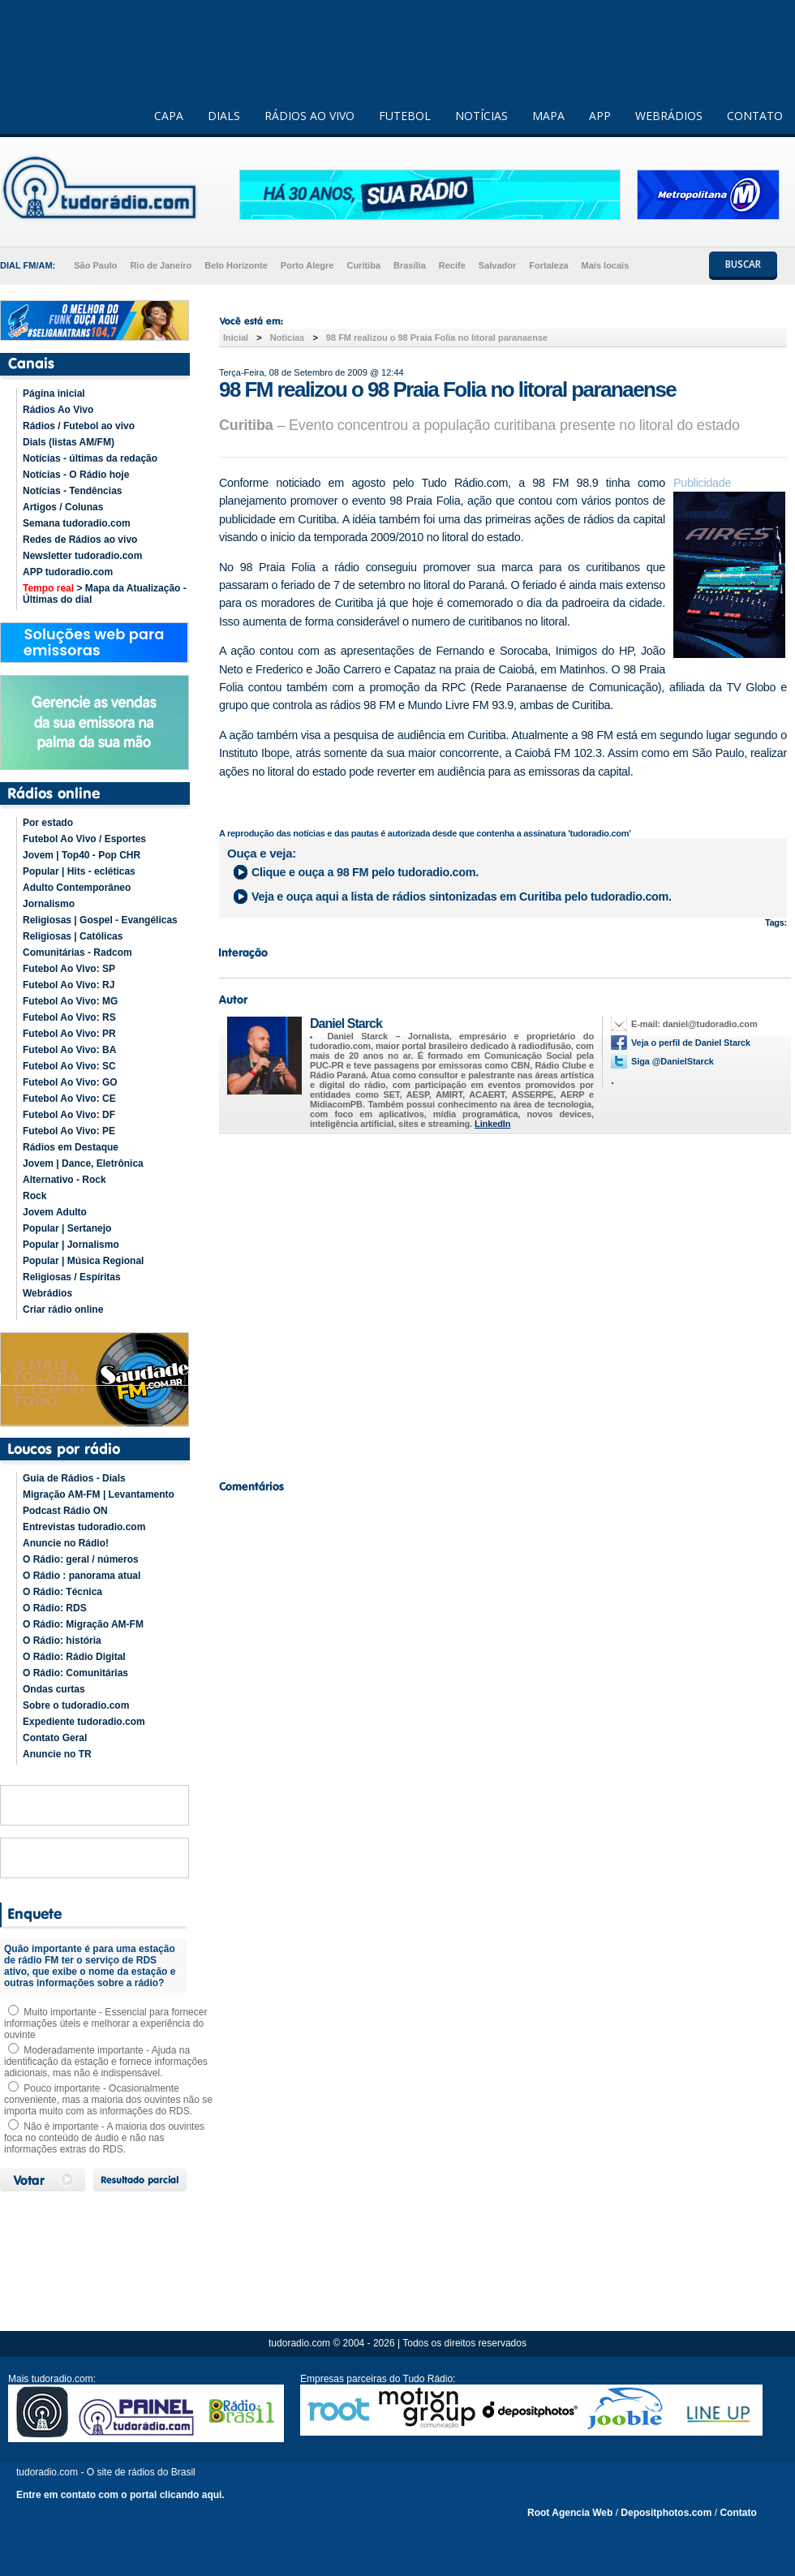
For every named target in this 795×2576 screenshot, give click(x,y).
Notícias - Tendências (72, 491)
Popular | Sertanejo (67, 1228)
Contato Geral (55, 1738)
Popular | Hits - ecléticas (79, 871)
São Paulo (95, 265)
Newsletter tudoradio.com (82, 555)
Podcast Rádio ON (65, 1510)
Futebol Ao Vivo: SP (69, 968)
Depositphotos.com (666, 2512)
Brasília (409, 265)
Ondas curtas (54, 1689)
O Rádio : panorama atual (81, 1575)
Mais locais (606, 265)
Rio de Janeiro (160, 265)
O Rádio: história (62, 1640)
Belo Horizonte (236, 265)
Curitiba (363, 265)
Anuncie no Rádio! (66, 1543)
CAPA (168, 115)
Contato (738, 2512)
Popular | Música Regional (83, 1260)
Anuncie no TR (57, 1754)
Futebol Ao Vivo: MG (70, 1001)
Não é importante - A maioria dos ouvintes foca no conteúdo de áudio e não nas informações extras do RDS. (104, 2138)
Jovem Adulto (55, 1212)
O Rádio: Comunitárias (75, 1673)
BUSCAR (743, 264)
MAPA (548, 115)
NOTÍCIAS (481, 115)
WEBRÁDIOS (669, 115)
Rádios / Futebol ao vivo (79, 426)
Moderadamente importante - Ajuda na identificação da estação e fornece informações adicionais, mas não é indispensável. (106, 2062)
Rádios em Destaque (70, 1147)
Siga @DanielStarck (672, 1061)
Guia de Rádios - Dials (74, 1478)
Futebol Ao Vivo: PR (69, 1033)
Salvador (497, 265)
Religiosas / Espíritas (72, 1277)
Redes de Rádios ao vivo (80, 539)
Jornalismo (49, 904)
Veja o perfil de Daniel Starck (690, 1042)
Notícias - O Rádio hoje (76, 474)
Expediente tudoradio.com (84, 1721)
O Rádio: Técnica (62, 1592)
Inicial (235, 337)
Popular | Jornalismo (71, 1244)
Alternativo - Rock (64, 1179)
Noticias (287, 337)
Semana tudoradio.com (77, 523)
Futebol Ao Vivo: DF (69, 1114)
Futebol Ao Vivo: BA (69, 1050)
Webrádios (47, 1293)
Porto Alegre (307, 265)
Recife (452, 265)
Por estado (48, 822)
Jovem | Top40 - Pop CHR (81, 855)
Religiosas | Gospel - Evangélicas (100, 920)
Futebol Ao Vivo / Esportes (84, 839)
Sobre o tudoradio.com (76, 1705)
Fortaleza (548, 265)
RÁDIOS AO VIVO (309, 115)
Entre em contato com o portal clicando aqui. (120, 2495)
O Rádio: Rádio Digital (74, 1656)
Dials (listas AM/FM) (68, 442)
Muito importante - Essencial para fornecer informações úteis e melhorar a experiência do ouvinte (105, 2023)
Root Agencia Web (569, 2512)
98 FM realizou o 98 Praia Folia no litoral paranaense (437, 337)
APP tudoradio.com (68, 572)
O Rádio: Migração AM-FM (83, 1624)
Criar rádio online (63, 1309)
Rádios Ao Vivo (58, 409)
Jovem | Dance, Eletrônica (83, 1163)
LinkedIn (492, 1124)
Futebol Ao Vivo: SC (69, 1066)
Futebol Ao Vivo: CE (69, 1098)
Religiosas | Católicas (72, 936)
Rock (34, 1196)
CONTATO (755, 115)
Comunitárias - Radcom (77, 952)
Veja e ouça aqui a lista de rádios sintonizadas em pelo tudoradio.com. (461, 896)
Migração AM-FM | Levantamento (98, 1494)
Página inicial (54, 393)
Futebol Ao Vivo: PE (69, 1131)
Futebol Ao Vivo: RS (69, 1017)
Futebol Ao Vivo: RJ (68, 985)
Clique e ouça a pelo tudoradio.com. (365, 872)
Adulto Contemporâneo (77, 887)
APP (600, 115)
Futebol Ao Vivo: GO (70, 1082)
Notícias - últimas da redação (90, 458)
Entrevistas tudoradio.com (84, 1527)
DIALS (224, 115)
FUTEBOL (405, 115)
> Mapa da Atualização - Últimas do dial (105, 594)
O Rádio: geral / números (81, 1559)
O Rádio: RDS (55, 1608)
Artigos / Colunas (63, 507)
